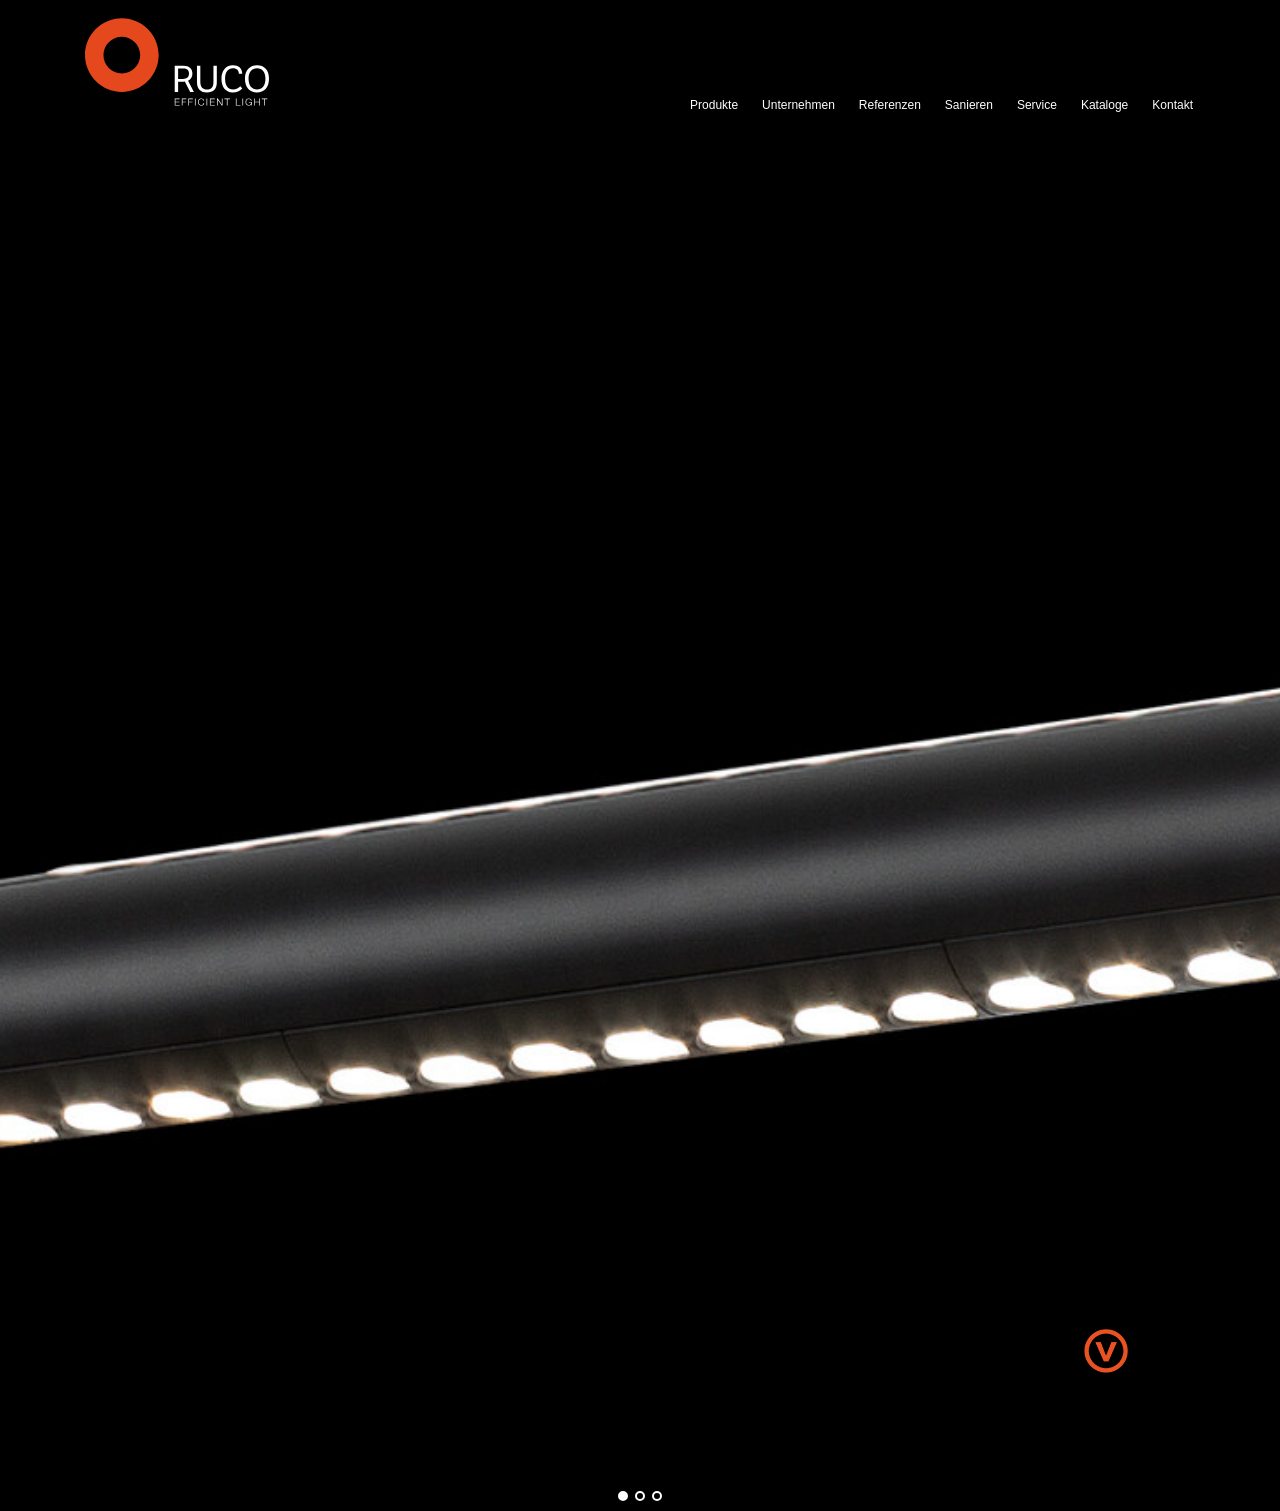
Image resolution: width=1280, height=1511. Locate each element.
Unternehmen (798, 105)
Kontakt (1172, 105)
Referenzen (890, 105)
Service (1037, 105)
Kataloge (1104, 105)
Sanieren (969, 105)
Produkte (714, 105)
